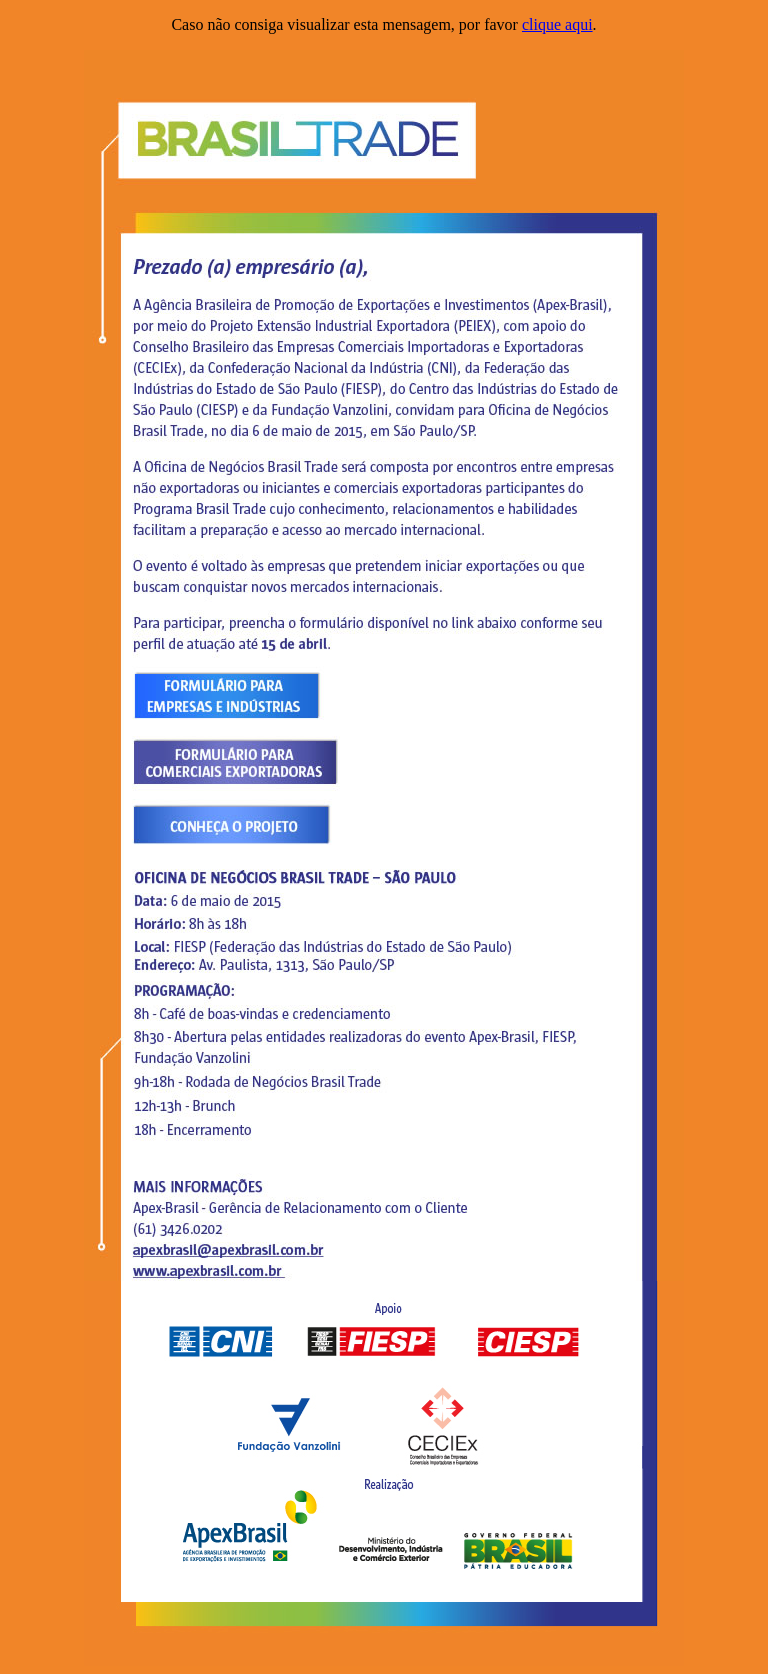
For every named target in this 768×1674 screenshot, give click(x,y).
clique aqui (557, 24)
